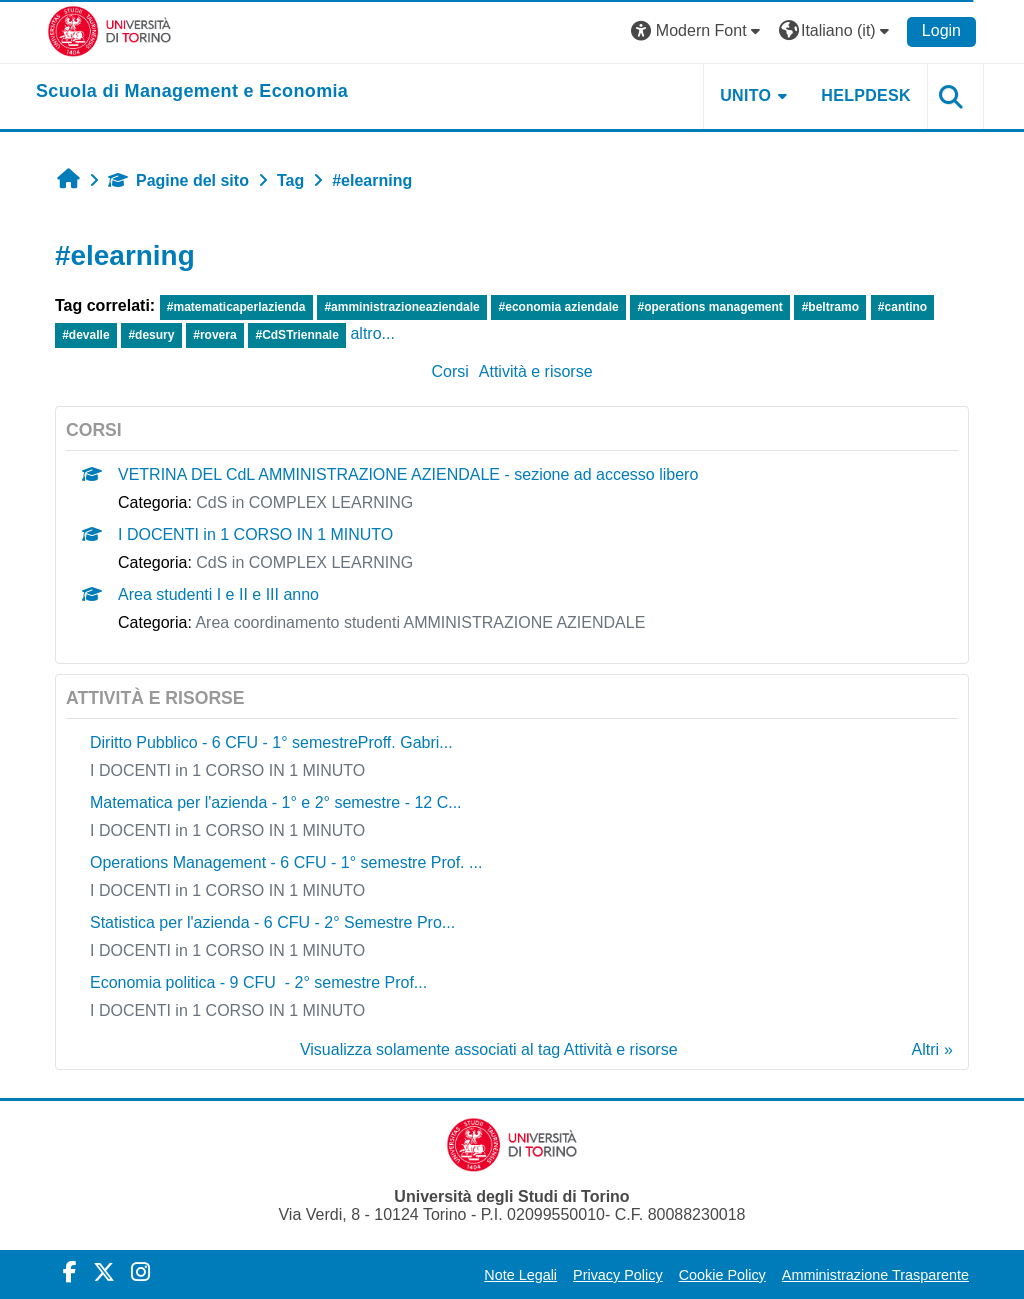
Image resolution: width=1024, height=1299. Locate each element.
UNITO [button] (745, 95)
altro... (372, 333)
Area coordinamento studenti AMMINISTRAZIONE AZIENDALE (420, 622)
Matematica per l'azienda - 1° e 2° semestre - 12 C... (276, 802)
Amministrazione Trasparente (875, 1275)
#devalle (85, 335)
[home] (192, 92)
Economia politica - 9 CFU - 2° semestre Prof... (258, 982)
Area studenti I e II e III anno (218, 594)
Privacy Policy (618, 1275)
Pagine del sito (178, 180)
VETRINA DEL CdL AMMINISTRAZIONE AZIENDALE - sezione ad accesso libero (408, 474)
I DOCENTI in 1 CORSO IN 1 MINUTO (255, 534)
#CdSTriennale (296, 335)
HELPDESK (866, 95)
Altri (926, 1049)
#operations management (709, 307)
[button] (698, 31)
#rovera (214, 335)
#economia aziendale (559, 307)
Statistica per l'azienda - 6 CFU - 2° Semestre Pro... (272, 922)
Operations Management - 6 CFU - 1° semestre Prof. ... (286, 862)
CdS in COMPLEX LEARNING (304, 502)
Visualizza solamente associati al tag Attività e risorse (489, 1049)
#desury (151, 335)
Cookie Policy (722, 1275)
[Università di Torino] (109, 30)
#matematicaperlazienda (236, 307)
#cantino (902, 307)
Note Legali (520, 1275)
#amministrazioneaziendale (401, 307)
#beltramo (830, 307)
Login (941, 30)
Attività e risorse (536, 371)
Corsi (449, 371)
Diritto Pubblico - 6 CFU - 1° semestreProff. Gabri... (271, 742)
